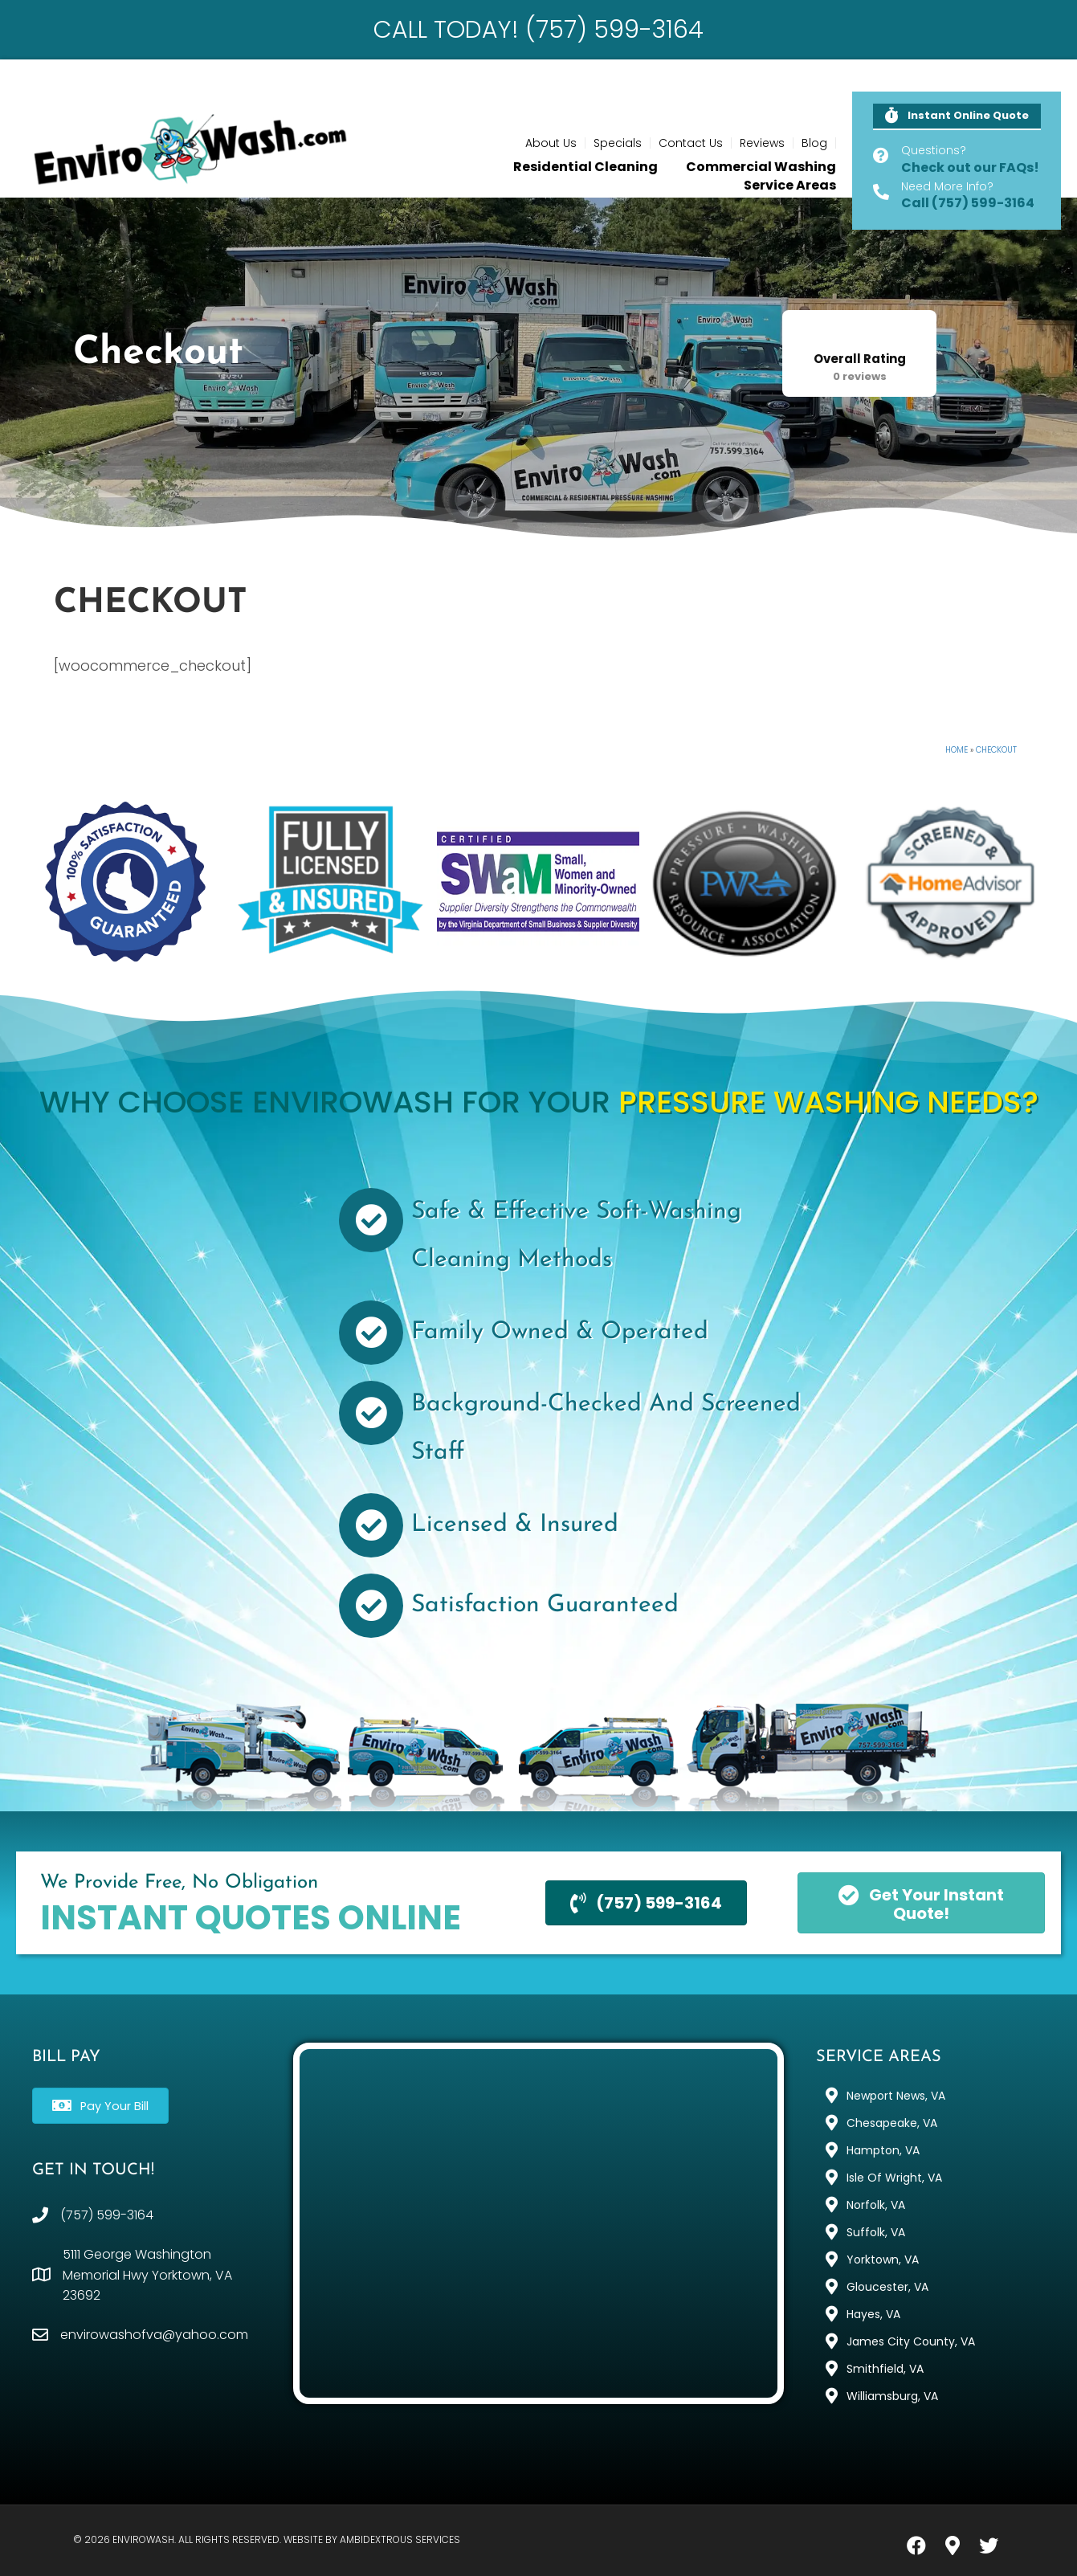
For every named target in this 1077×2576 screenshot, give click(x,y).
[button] (957, 117)
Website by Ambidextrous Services (372, 2539)
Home (956, 750)
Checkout (996, 750)
